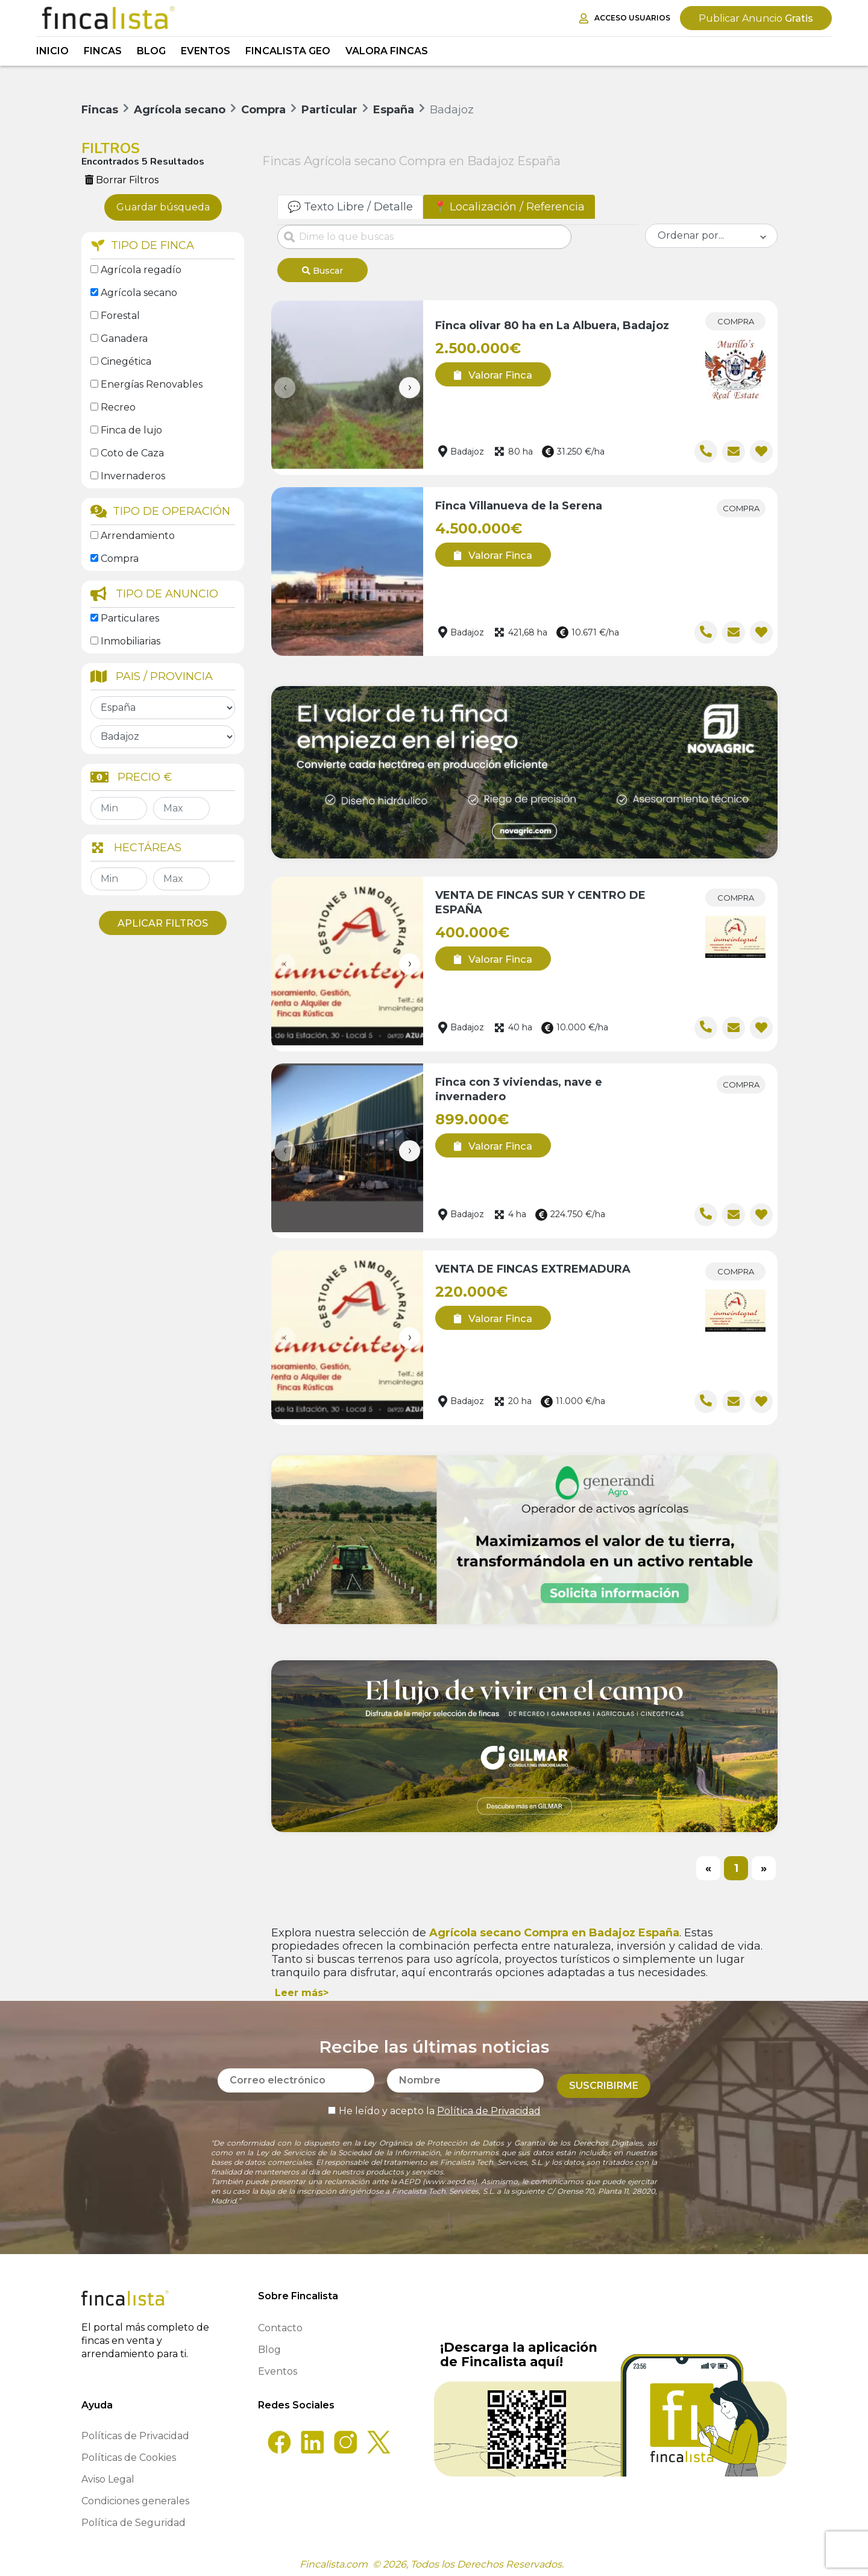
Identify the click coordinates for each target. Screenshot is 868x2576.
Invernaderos (133, 476)
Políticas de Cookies (128, 2453)
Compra (120, 558)
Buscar (322, 270)
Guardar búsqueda (163, 207)
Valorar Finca (488, 371)
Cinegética (126, 361)
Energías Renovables (152, 384)
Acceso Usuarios (624, 18)
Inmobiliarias (130, 641)
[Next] (764, 1865)
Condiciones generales (135, 2496)
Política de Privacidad (489, 2102)
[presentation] (284, 383)
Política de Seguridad (133, 2518)
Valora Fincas (386, 51)
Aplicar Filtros (163, 923)
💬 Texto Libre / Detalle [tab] (350, 206)
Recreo (118, 407)
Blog (151, 51)
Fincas (103, 51)
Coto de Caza (132, 453)
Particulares (130, 618)
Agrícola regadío (141, 270)
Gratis (756, 18)
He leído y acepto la (434, 2102)
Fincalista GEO (287, 51)
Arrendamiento (138, 535)
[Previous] (708, 1865)
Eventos (205, 51)
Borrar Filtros (122, 180)
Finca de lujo (131, 430)
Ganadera (124, 338)
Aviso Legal (107, 2475)
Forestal (120, 315)
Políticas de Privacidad (135, 2431)
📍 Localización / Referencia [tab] (509, 206)
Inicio (52, 51)
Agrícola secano (139, 292)
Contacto (280, 2323)
